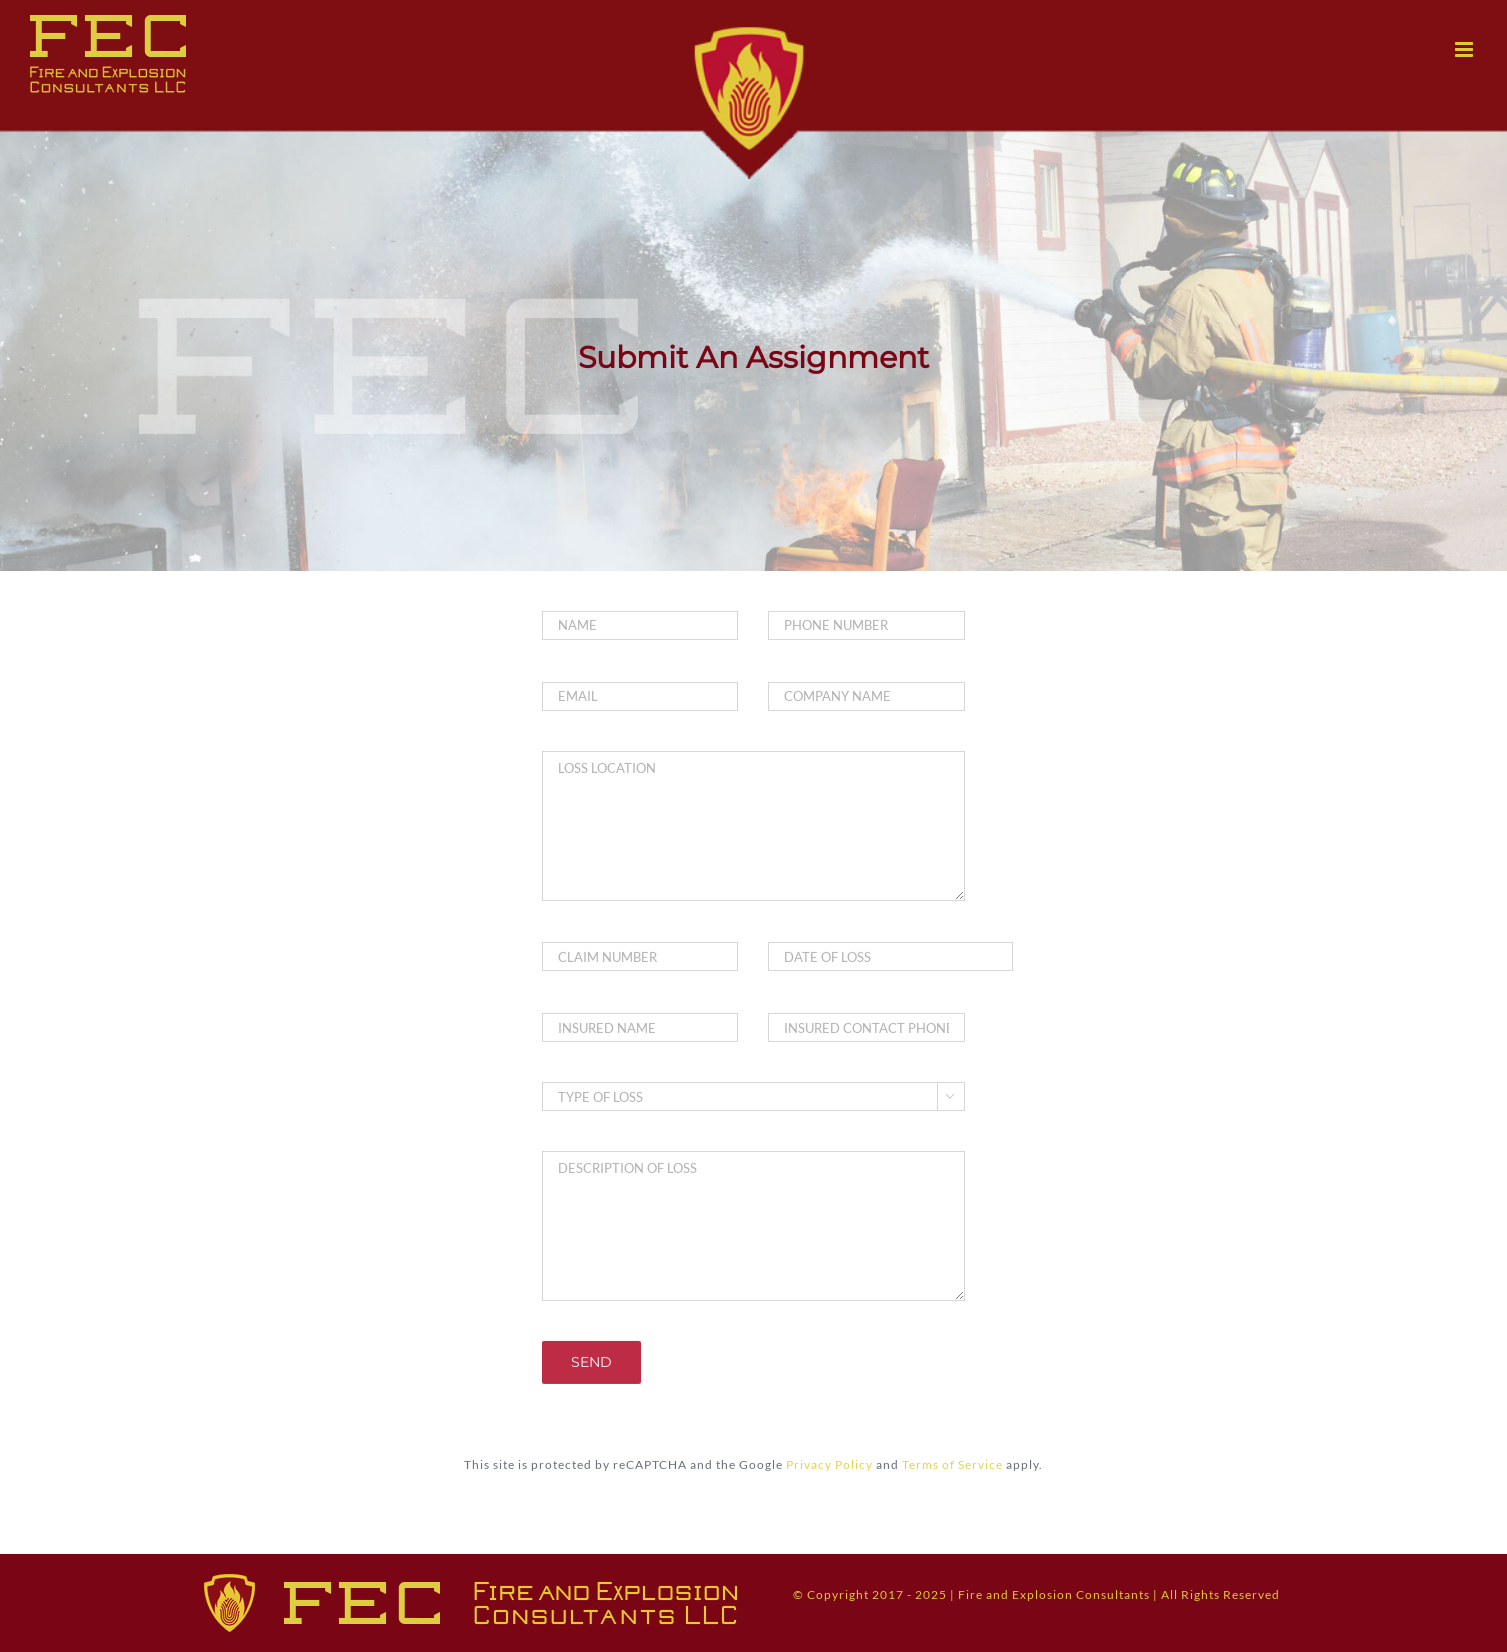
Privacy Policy (829, 1462)
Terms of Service (952, 1462)
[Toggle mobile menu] (1466, 49)
